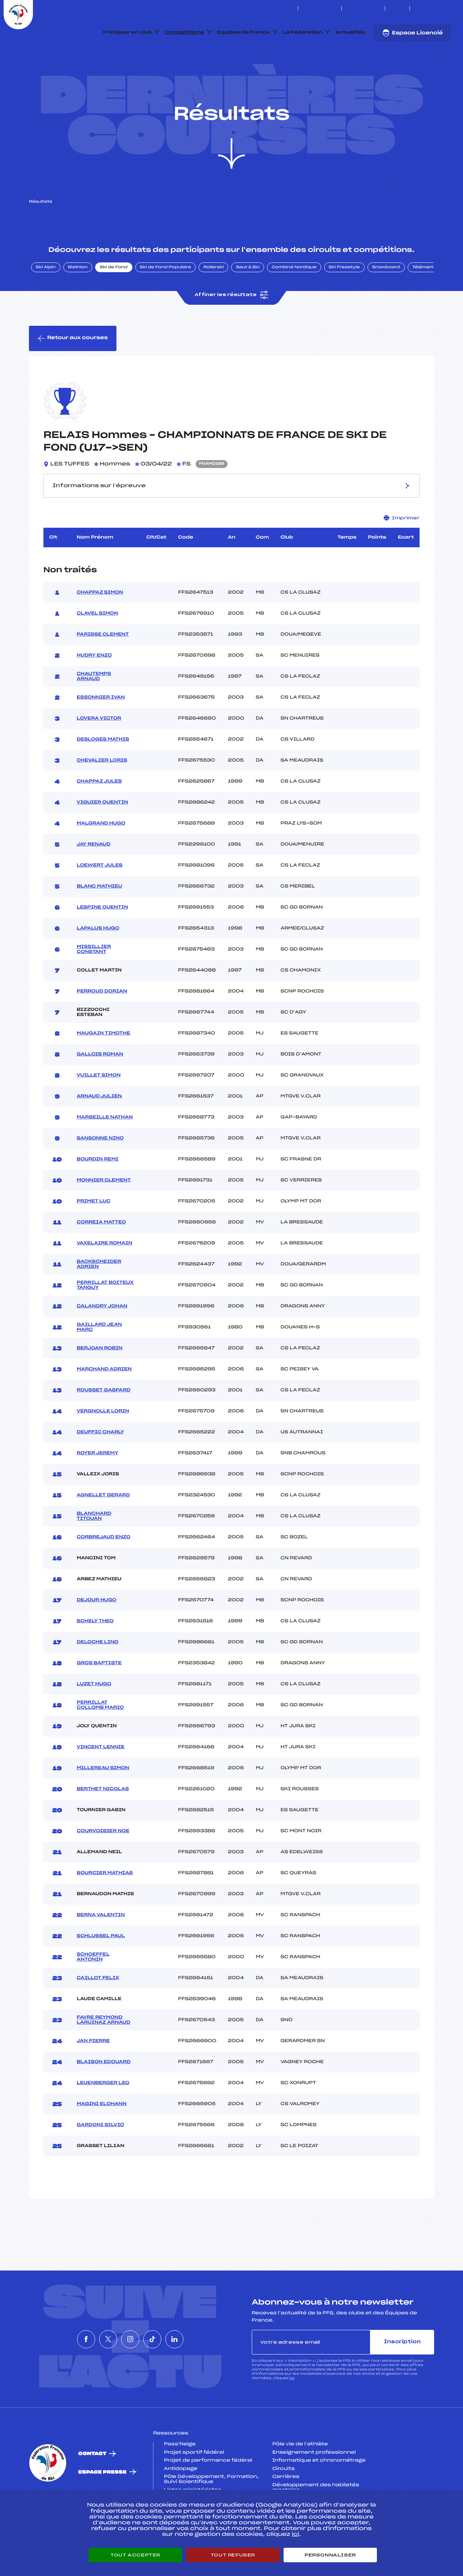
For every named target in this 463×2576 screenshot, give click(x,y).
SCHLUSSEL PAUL (101, 1970)
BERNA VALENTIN (101, 1949)
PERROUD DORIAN (102, 1025)
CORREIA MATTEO (101, 1256)
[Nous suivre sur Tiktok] (441, 8)
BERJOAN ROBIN (100, 1382)
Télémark (423, 301)
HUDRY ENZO (94, 689)
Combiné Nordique (294, 301)
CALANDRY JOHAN (102, 1340)
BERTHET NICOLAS (103, 1823)
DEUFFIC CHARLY (100, 1466)
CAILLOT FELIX (98, 2012)
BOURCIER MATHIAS (105, 1907)
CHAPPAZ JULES (99, 815)
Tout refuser (233, 2555)
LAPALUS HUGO (98, 962)
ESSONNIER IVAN (101, 731)
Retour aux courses (73, 372)
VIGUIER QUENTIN (102, 836)
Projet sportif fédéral (194, 2486)
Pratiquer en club (127, 32)
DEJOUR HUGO (96, 1634)
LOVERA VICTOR (99, 752)
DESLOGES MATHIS (103, 773)
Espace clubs (319, 8)
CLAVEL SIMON (97, 647)
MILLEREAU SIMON (103, 1802)
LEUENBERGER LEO (103, 2117)
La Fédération (303, 32)
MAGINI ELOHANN (102, 2138)
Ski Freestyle (344, 301)
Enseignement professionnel (314, 2486)
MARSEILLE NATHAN (105, 1151)
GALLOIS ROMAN (100, 1088)
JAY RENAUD (93, 878)
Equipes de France (243, 32)
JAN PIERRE (93, 2075)
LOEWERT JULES (100, 899)
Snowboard (386, 301)
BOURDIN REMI (98, 1193)
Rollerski (213, 301)
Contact (92, 2488)
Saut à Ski (247, 301)
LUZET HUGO (94, 1718)
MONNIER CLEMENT (104, 1214)
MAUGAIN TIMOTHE (103, 1067)
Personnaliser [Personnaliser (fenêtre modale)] (330, 2555)
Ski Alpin (46, 301)
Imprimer (402, 552)
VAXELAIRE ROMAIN (104, 1277)
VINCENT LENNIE (100, 1781)
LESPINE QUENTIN (102, 941)
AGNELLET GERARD (103, 1529)
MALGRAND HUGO (101, 857)
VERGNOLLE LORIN (103, 1445)
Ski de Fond (114, 301)
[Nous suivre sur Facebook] (416, 8)
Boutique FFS (363, 8)
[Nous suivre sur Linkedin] (449, 8)
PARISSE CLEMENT (103, 668)
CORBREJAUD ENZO (104, 1571)
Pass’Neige (180, 2478)
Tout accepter (135, 2555)
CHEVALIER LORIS (102, 794)
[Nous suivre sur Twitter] (424, 8)
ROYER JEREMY (97, 1487)
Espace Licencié (412, 33)
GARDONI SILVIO (100, 2159)
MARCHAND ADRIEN (104, 1403)
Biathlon (78, 301)
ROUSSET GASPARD (104, 1424)
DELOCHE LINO (97, 1676)
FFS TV (397, 8)
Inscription (402, 2376)
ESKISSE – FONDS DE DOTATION (257, 8)
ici (292, 2412)
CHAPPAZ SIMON (100, 626)
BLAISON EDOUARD (104, 2096)
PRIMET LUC (93, 1235)
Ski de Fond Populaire (165, 301)
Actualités (350, 32)
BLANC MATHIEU (99, 920)
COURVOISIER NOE (103, 1865)
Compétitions (184, 32)
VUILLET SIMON (98, 1109)
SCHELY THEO (95, 1655)
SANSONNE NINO (100, 1172)
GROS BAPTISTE (99, 1697)
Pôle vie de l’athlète (300, 2478)
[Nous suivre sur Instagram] (433, 8)
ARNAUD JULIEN (99, 1130)
